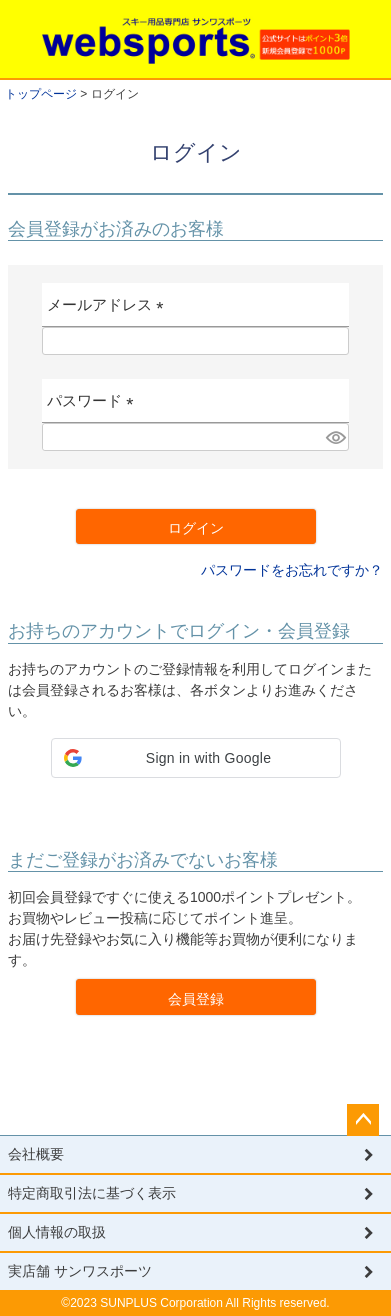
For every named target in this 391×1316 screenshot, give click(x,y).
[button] (196, 758)
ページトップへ (363, 1120)
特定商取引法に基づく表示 (92, 1193)
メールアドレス (109, 311)
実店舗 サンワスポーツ (80, 1271)
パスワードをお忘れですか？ (292, 570)
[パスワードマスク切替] (334, 437)
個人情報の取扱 (57, 1232)
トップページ (41, 94)
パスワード (94, 407)
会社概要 (36, 1154)
